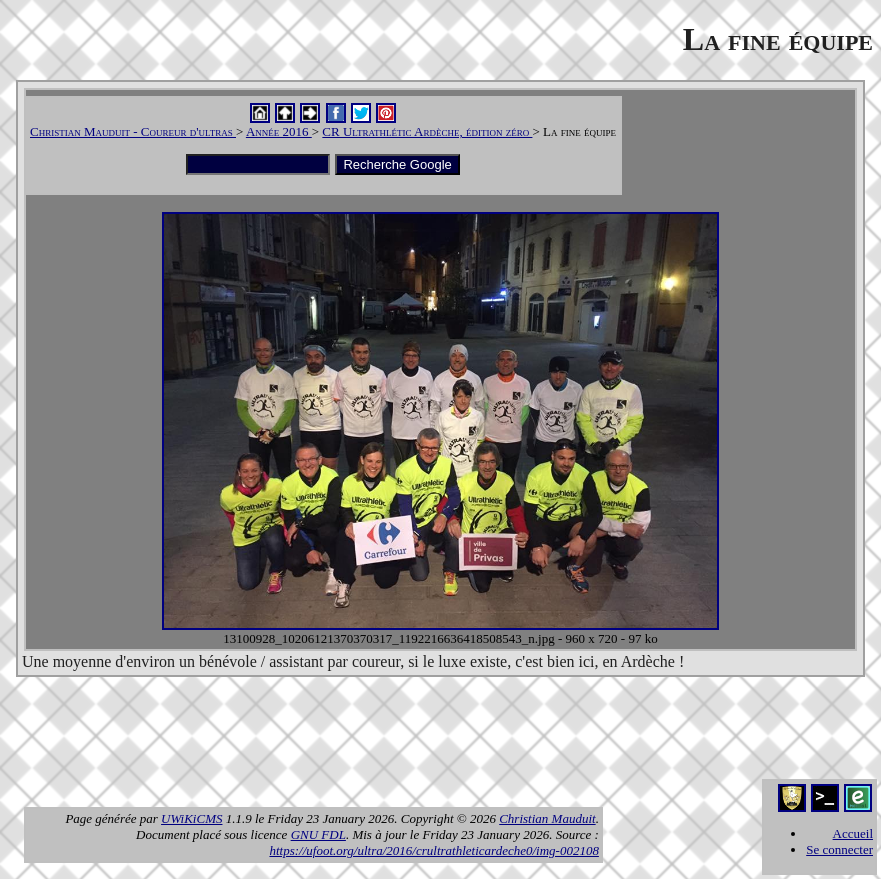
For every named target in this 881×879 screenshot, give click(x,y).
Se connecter (839, 849)
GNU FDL (318, 834)
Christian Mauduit (547, 818)
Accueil (853, 833)
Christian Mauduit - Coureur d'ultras (133, 131)
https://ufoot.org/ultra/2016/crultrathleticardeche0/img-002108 (433, 850)
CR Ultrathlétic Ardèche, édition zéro (427, 131)
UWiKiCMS (191, 818)
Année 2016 (279, 131)
